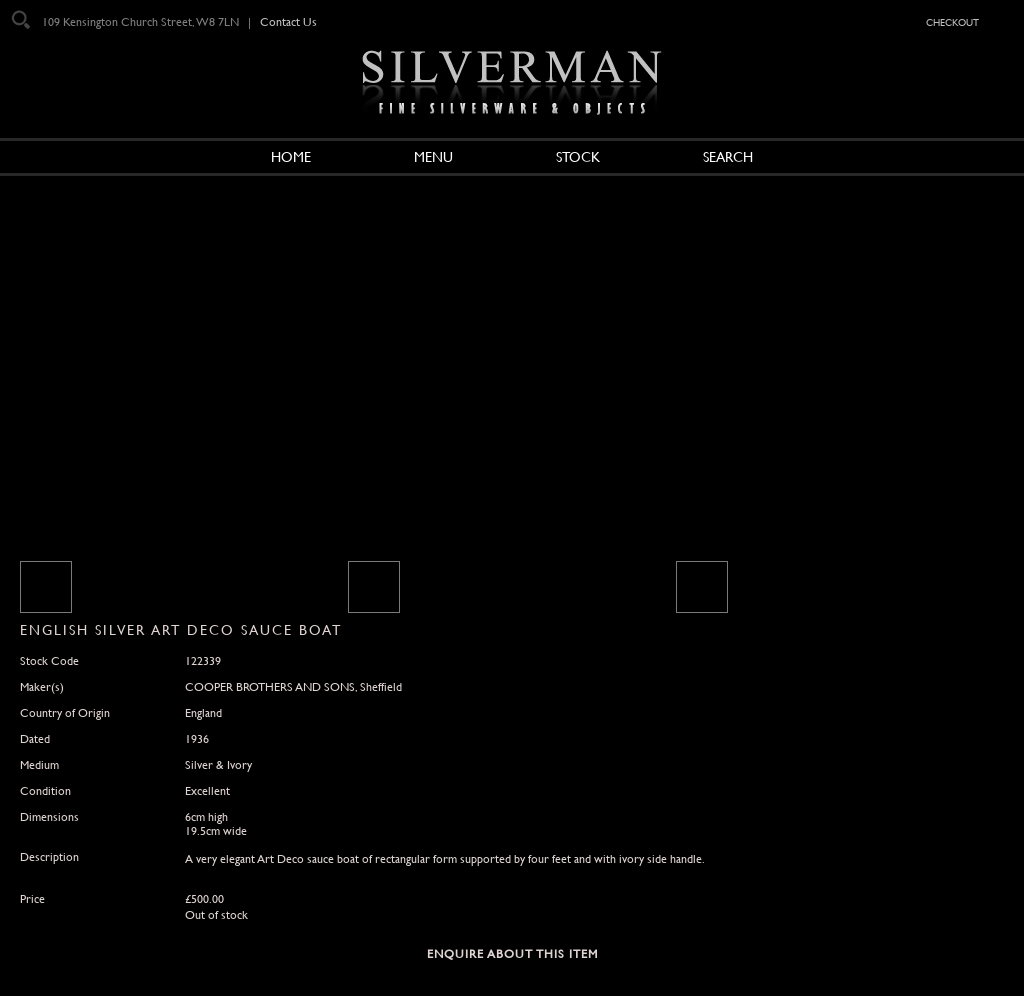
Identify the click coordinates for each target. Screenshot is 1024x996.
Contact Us (288, 22)
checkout (952, 21)
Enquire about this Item (512, 954)
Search (728, 157)
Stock (578, 157)
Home (291, 157)
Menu (433, 157)
